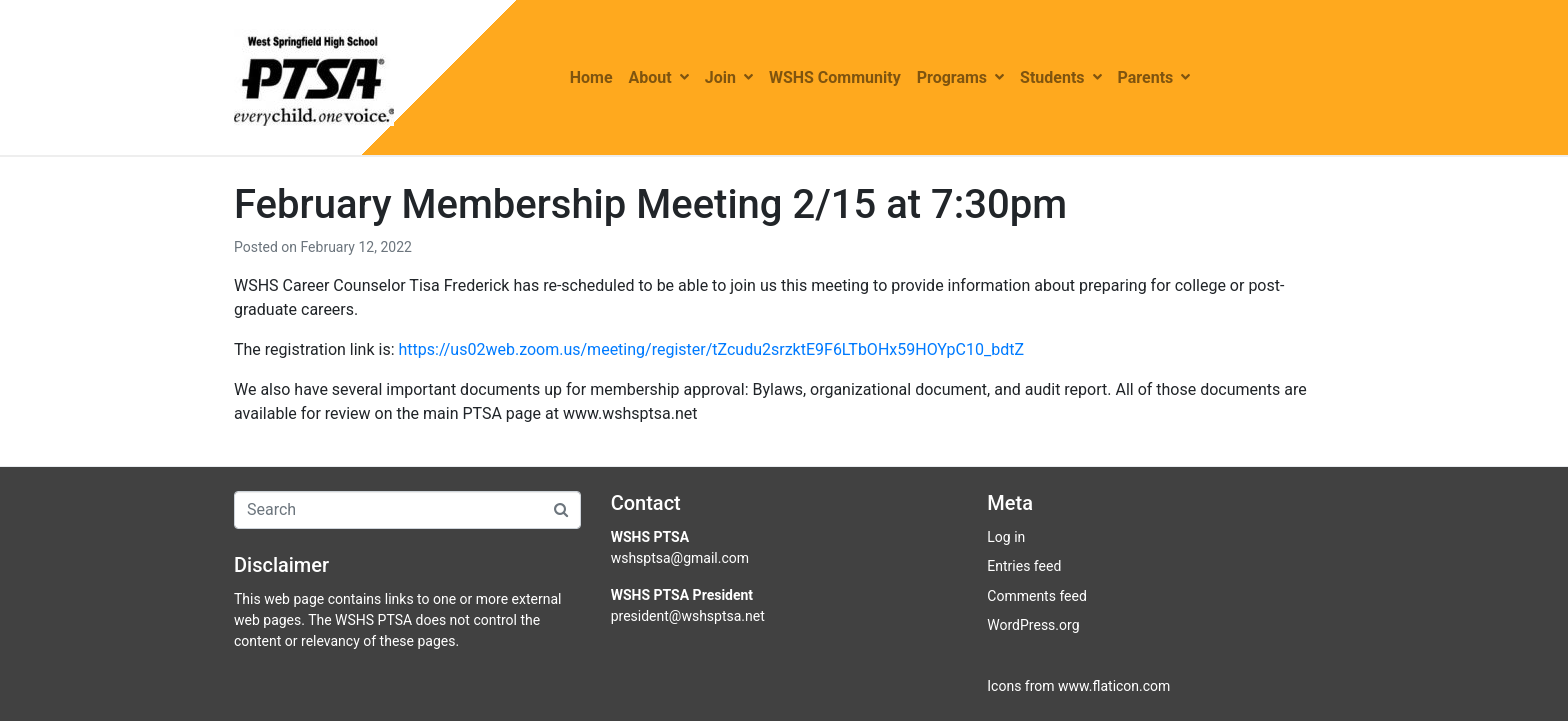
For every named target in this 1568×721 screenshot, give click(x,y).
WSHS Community (835, 77)
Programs (960, 77)
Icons (1004, 686)
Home (591, 77)
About (659, 77)
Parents (1154, 77)
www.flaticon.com (1114, 686)
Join (729, 77)
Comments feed (1037, 596)
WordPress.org (1033, 625)
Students (1060, 77)
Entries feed (1024, 566)
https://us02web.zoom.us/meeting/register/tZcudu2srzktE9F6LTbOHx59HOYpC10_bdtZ (712, 349)
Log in (1006, 537)
